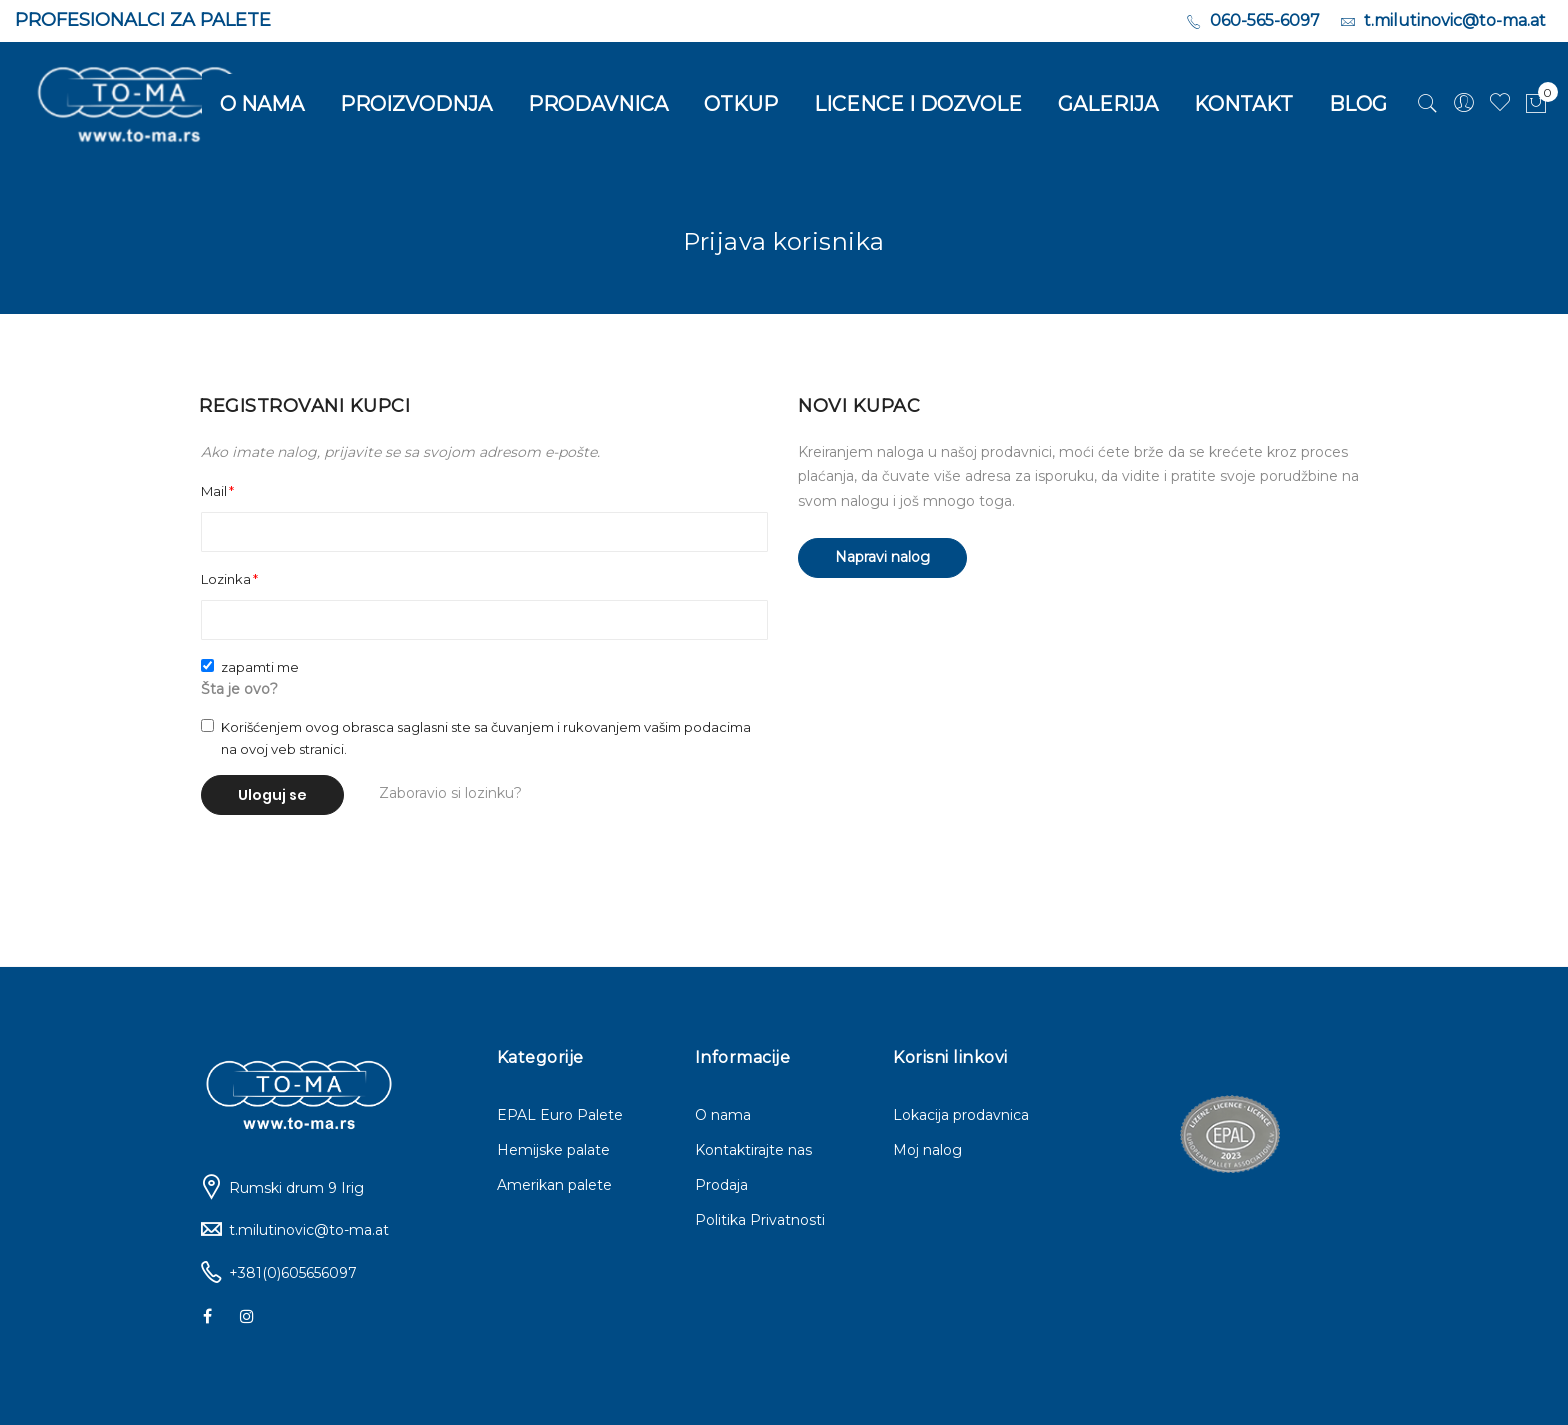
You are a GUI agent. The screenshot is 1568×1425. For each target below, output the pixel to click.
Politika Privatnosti (760, 1220)
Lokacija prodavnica (961, 1115)
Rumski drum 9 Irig (296, 1188)
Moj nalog (927, 1150)
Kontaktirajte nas (753, 1150)
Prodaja (721, 1185)
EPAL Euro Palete (560, 1115)
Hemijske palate (553, 1150)
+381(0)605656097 (293, 1273)
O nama (723, 1115)
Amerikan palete (554, 1185)
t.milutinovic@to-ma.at (309, 1230)
